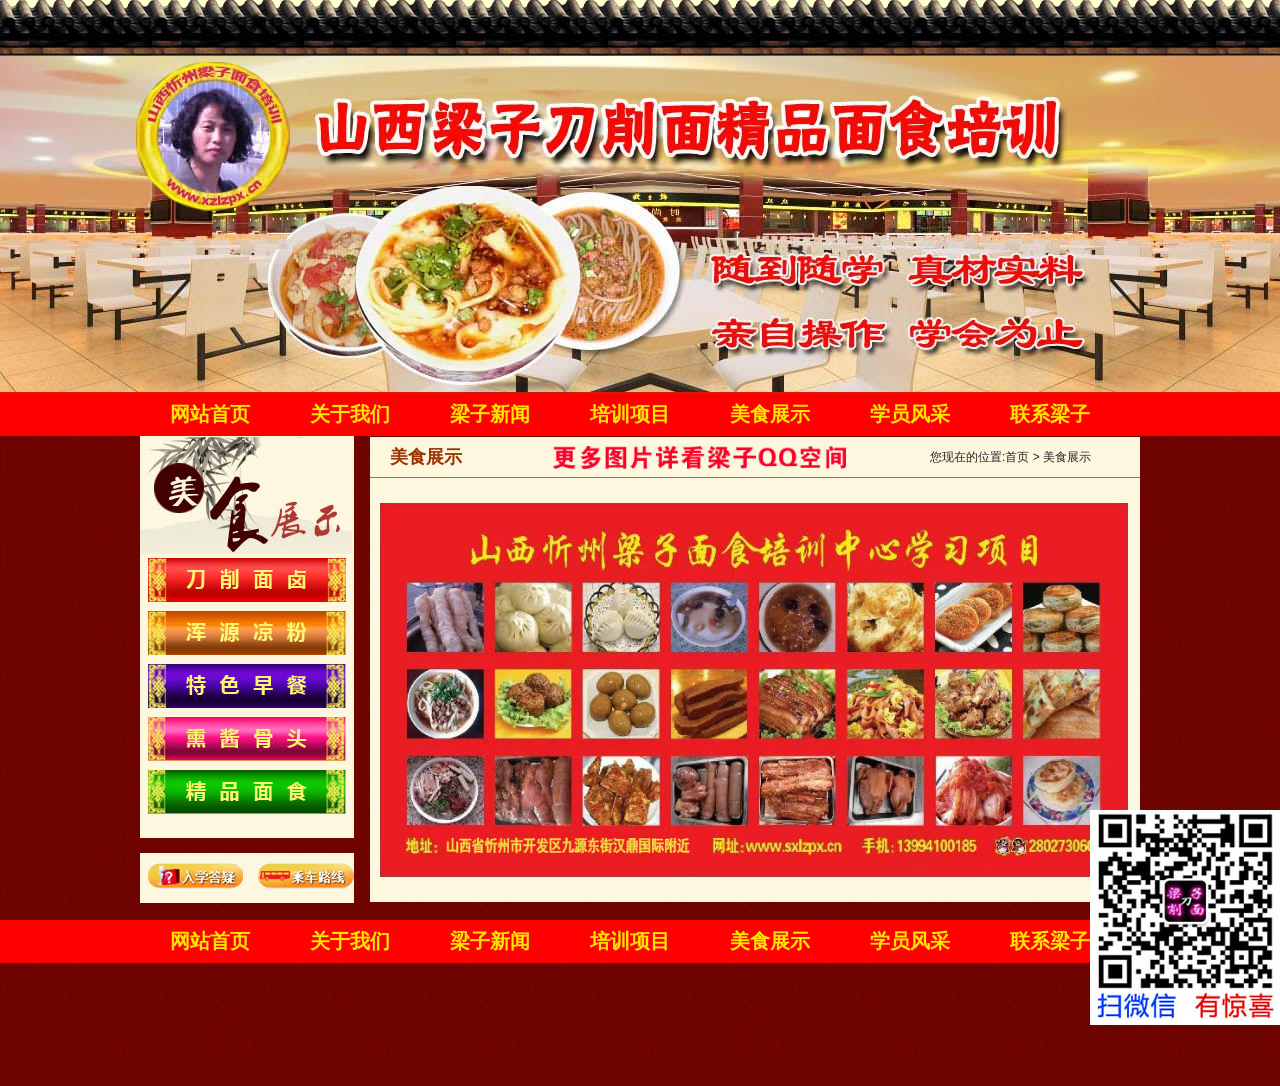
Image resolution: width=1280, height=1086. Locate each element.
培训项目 (630, 414)
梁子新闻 (490, 414)
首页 (1017, 457)
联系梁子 (1050, 414)
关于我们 (350, 414)
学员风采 (910, 414)
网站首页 (210, 414)
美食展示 (770, 414)
